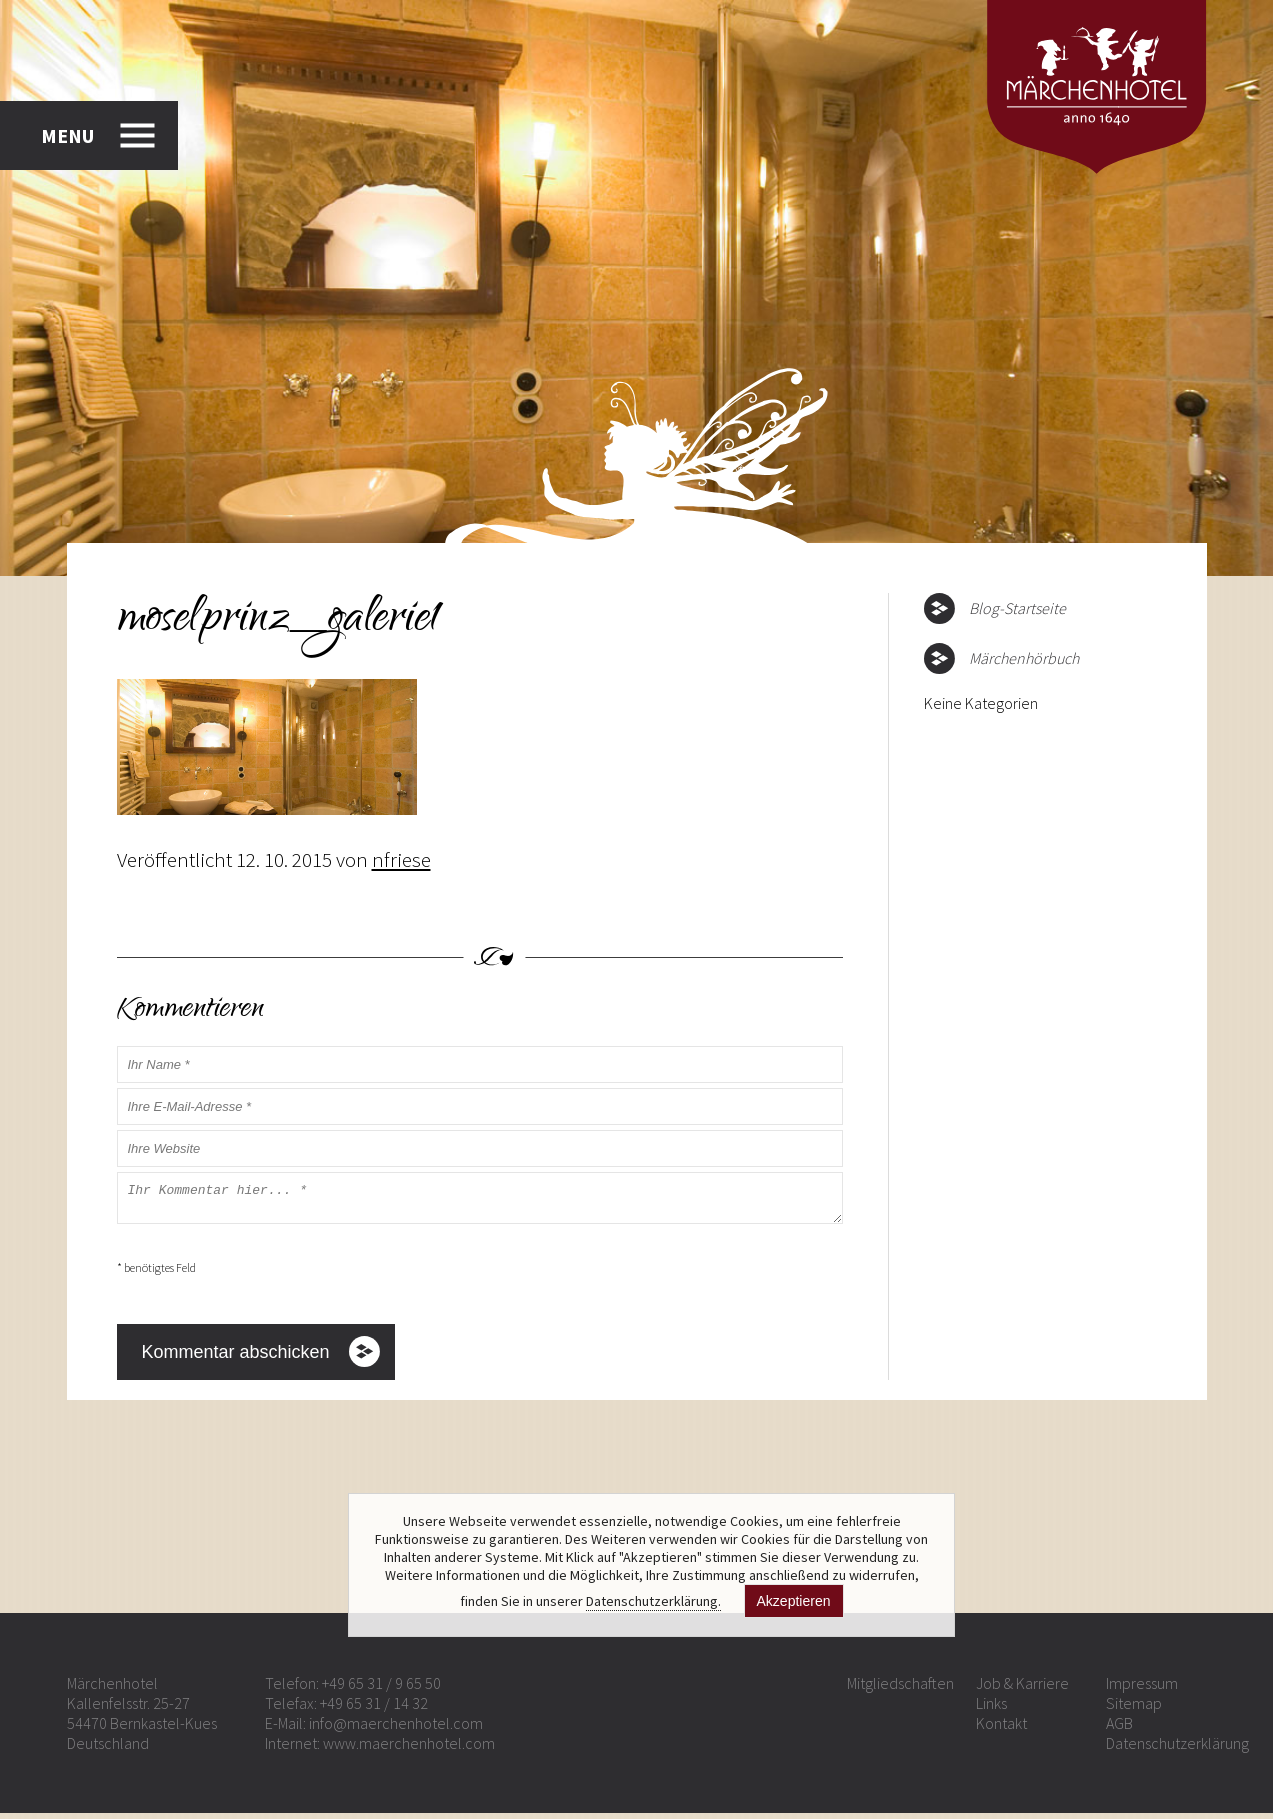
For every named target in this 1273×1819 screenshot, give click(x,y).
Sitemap (1134, 1709)
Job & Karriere (1022, 1689)
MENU (67, 134)
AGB (1119, 1729)
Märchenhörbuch (1024, 658)
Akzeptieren (794, 1601)
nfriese (401, 859)
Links (991, 1709)
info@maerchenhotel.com (396, 1729)
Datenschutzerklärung (1177, 1749)
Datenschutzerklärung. (653, 1601)
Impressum (1142, 1689)
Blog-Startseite (1017, 608)
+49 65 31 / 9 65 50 (381, 1689)
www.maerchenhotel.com (409, 1749)
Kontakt (1001, 1729)
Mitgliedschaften (900, 1689)
